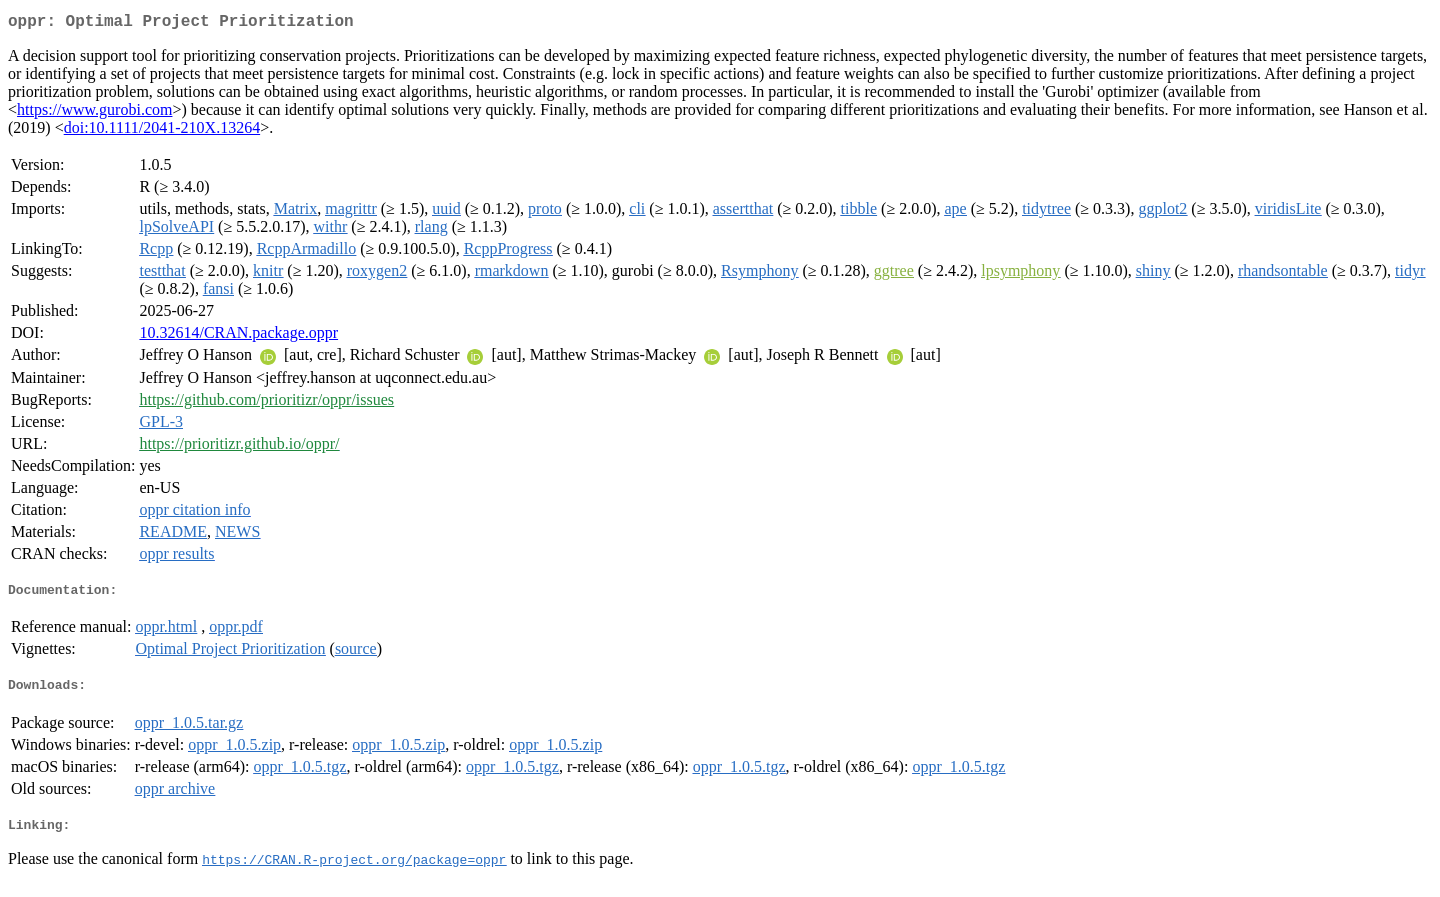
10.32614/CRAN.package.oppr (238, 336)
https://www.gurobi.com (94, 113)
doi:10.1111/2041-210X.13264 (162, 131)
